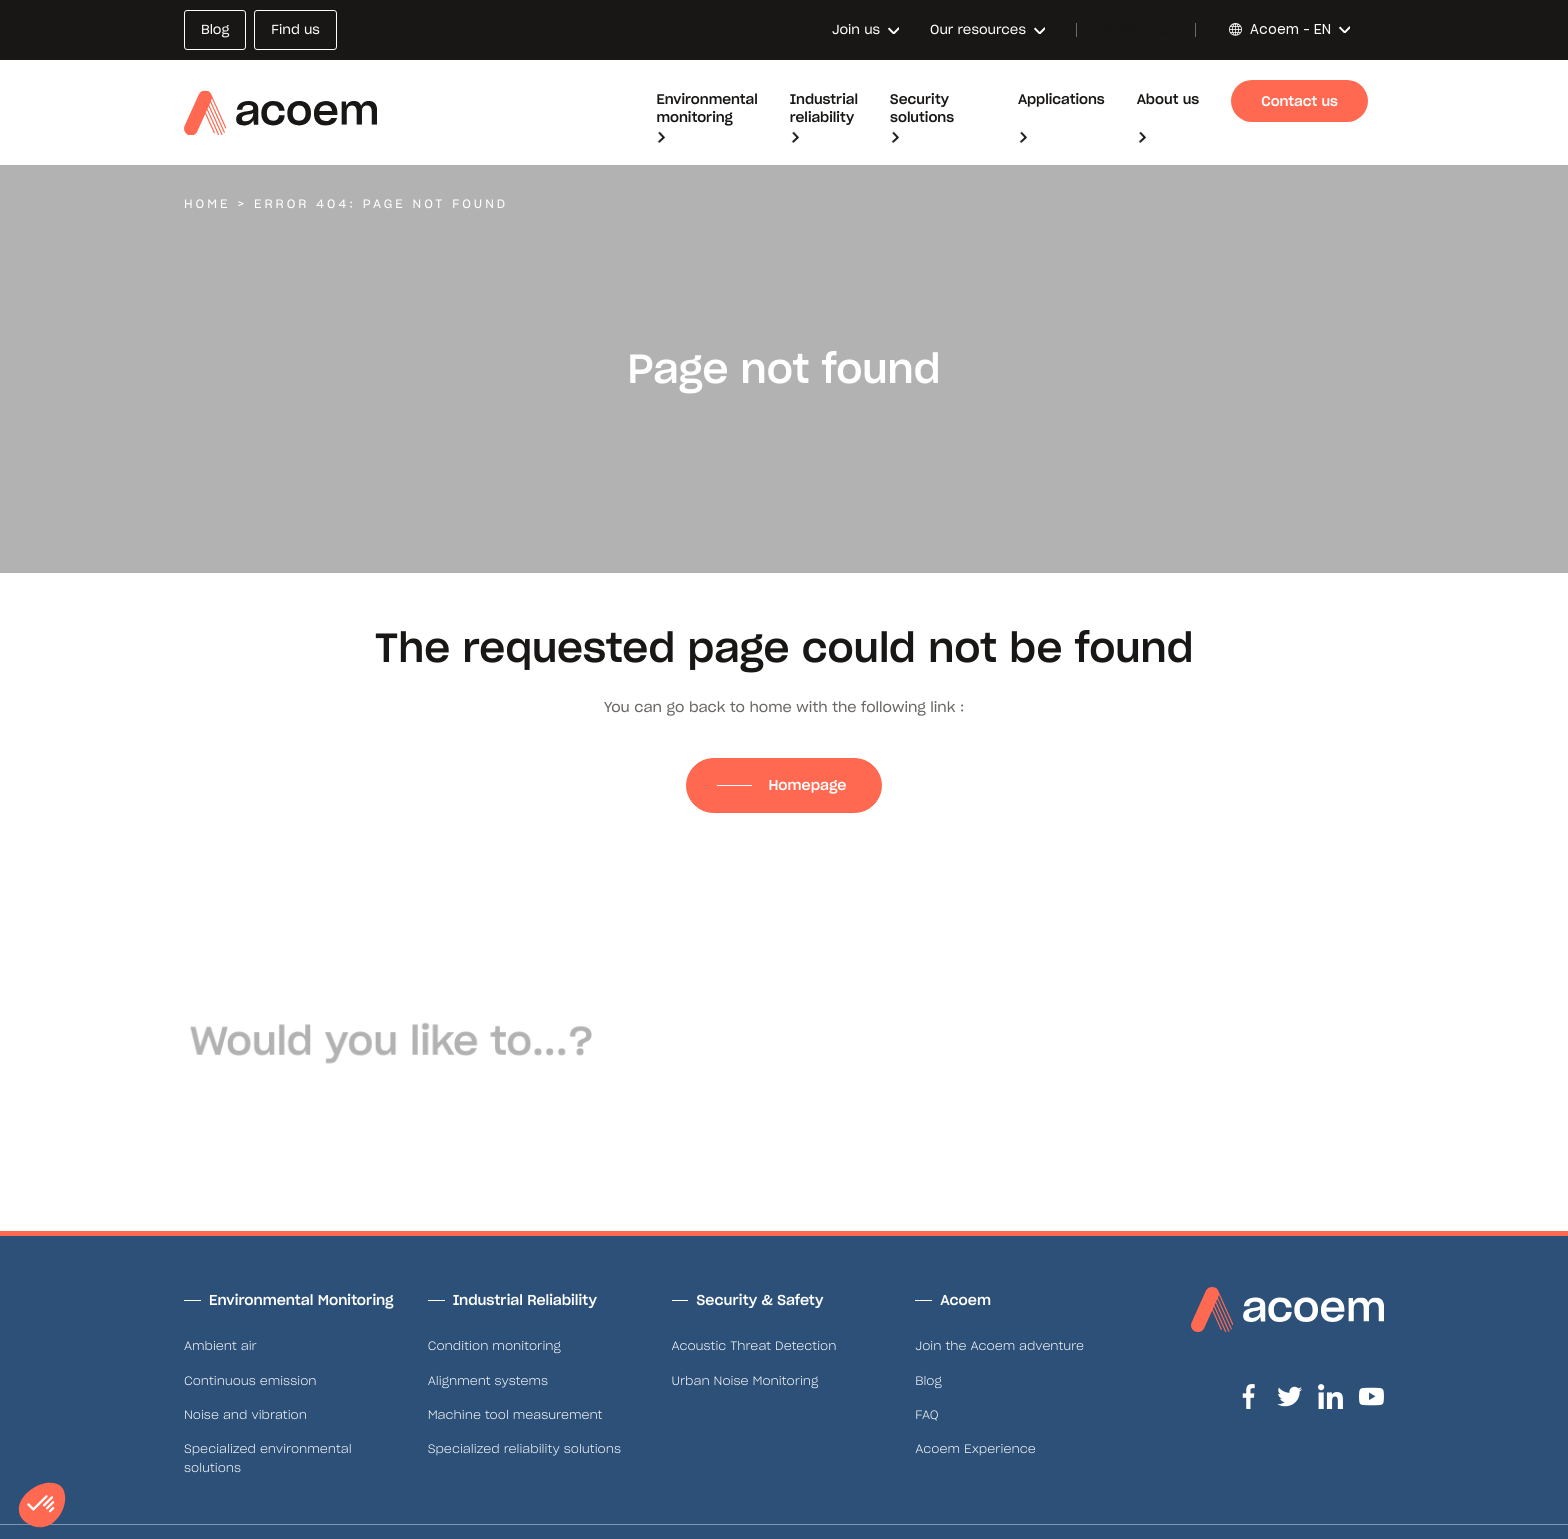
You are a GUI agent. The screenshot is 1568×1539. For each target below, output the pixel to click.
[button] (42, 1505)
